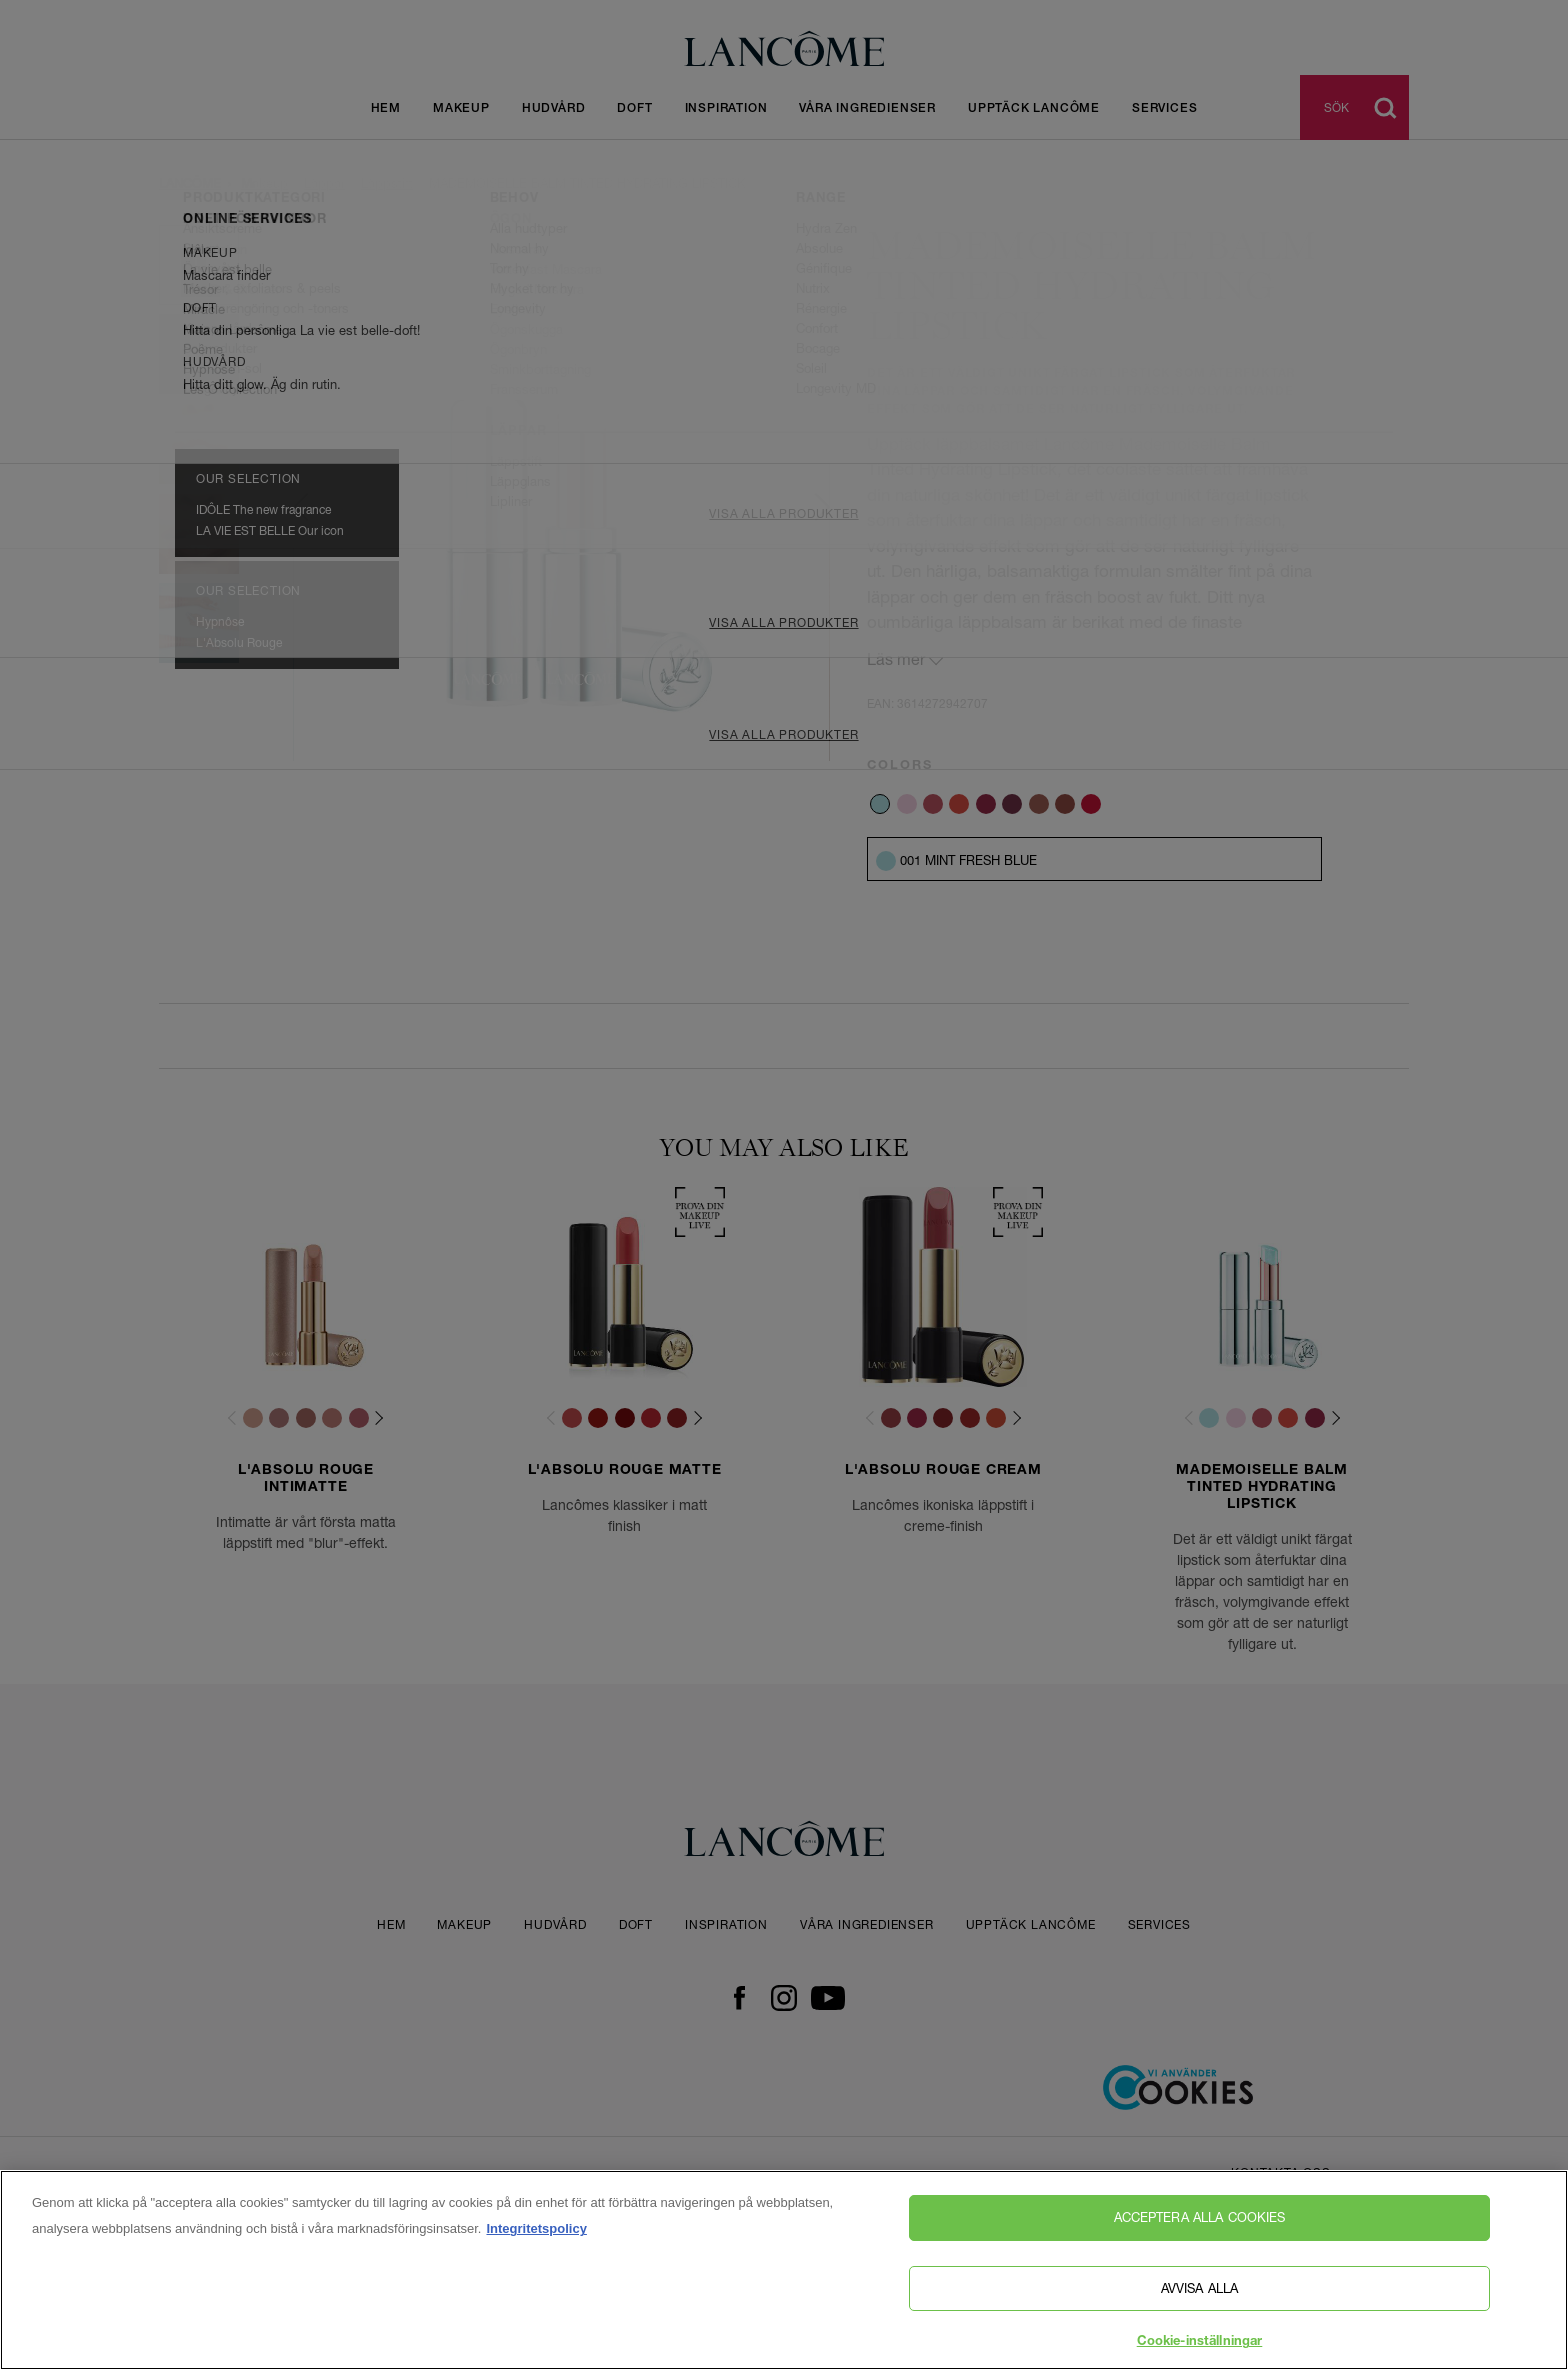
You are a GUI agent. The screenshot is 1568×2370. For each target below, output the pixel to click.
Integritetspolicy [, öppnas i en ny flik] (536, 2233)
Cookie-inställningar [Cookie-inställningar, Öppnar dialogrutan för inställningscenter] (1200, 2347)
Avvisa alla (1199, 2292)
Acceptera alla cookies (1200, 2222)
